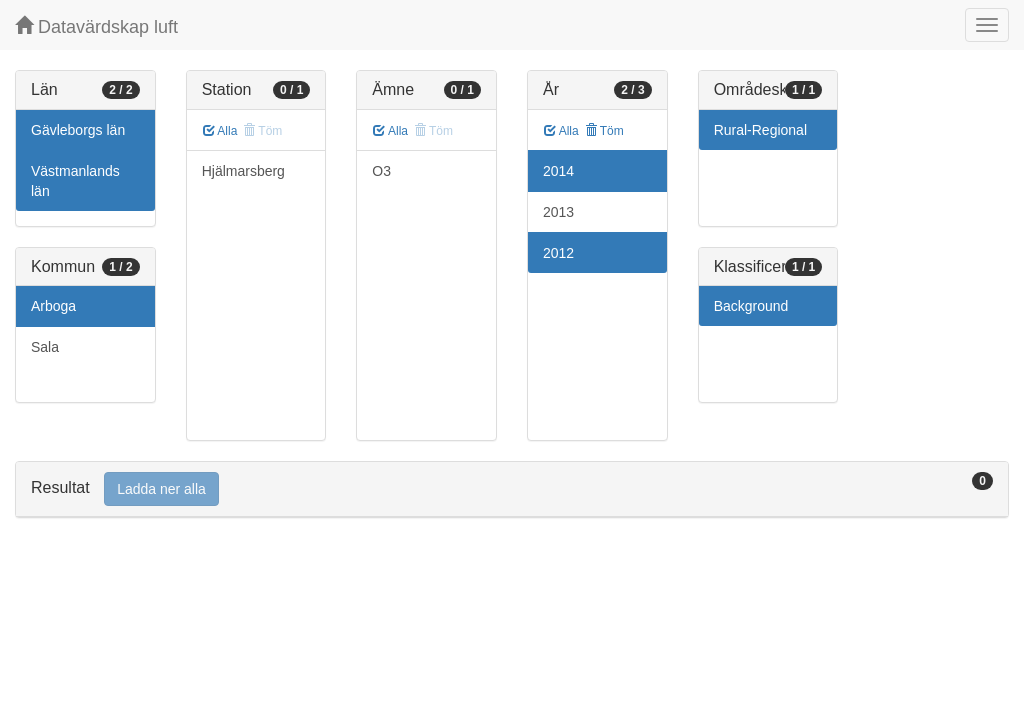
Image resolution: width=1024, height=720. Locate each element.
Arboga (53, 306)
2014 (558, 171)
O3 (381, 171)
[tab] (512, 489)
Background (751, 306)
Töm (604, 131)
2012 (558, 253)
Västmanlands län (75, 181)
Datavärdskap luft (96, 26)
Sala (45, 347)
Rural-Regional (760, 130)
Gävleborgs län (78, 130)
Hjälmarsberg (243, 171)
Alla (220, 131)
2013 (558, 212)
